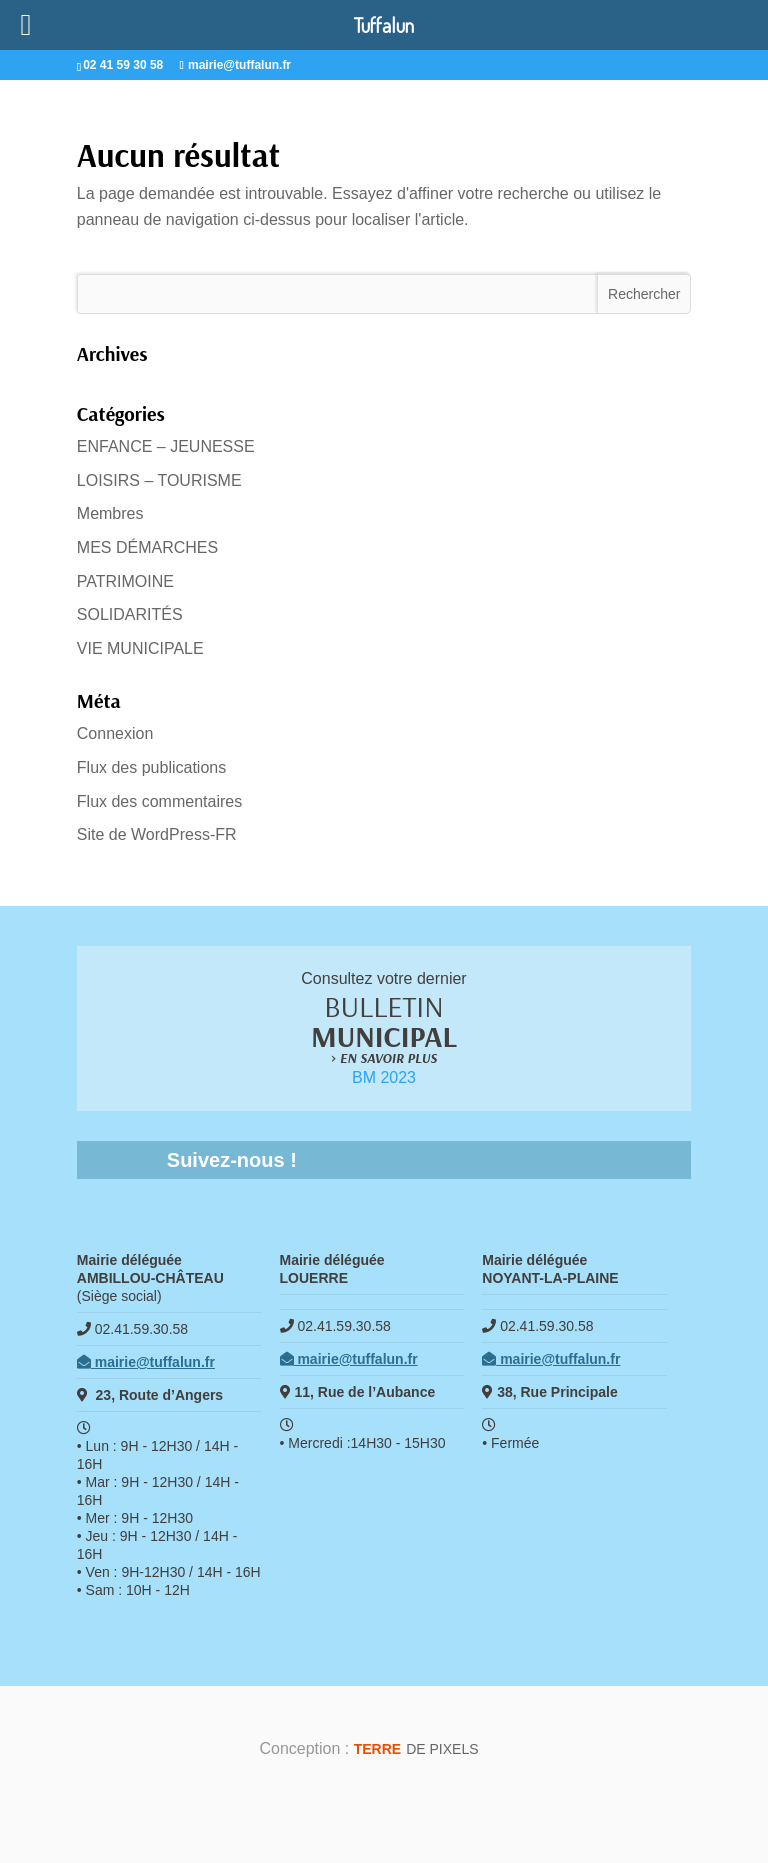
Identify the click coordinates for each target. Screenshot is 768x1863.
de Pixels (416, 1749)
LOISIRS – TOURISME (159, 480)
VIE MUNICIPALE (140, 648)
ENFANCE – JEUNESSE (166, 446)
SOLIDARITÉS (130, 614)
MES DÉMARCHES (147, 547)
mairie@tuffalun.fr (146, 1362)
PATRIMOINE (125, 581)
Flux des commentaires (159, 801)
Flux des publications (151, 767)
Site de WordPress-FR (157, 834)
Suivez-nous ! (232, 1160)
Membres (110, 513)
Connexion (115, 733)
